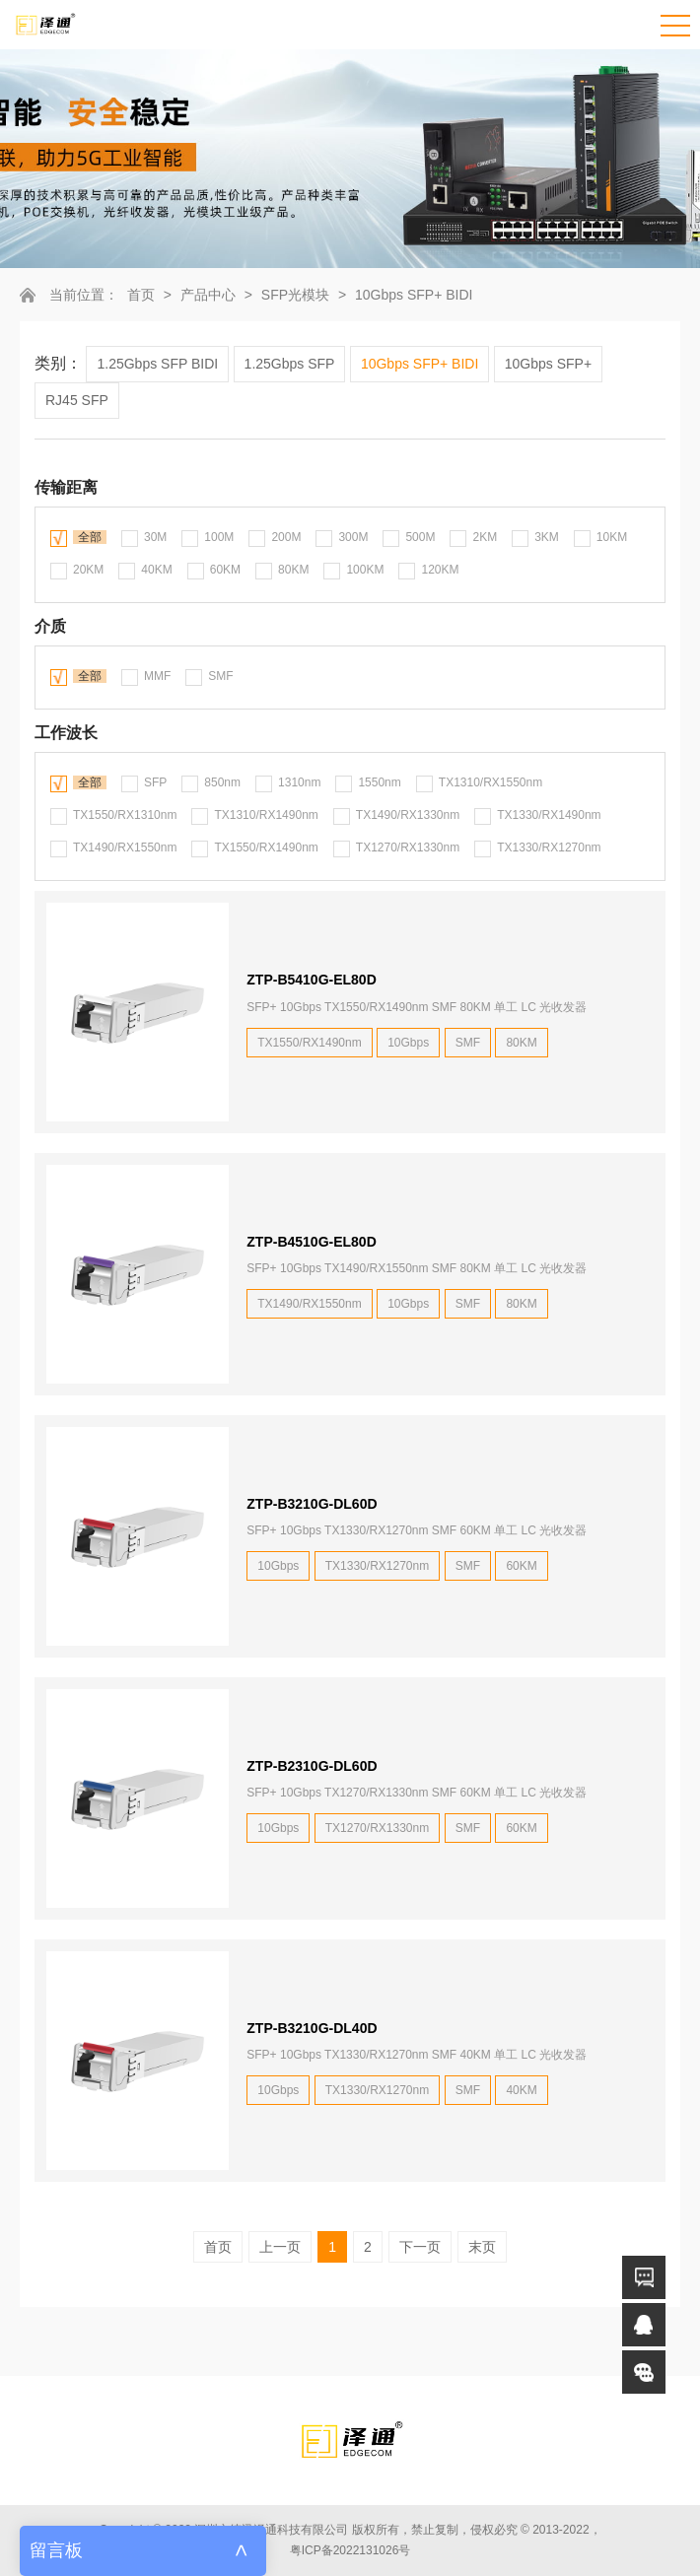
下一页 (420, 2247)
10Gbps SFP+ (548, 364)
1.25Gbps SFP (290, 364)
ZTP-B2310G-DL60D (311, 1766)
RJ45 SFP (76, 400)
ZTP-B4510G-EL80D (311, 1242)
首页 (141, 295)
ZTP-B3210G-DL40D (311, 2028)
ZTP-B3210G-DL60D (311, 1504)
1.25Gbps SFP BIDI (157, 364)
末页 (482, 2247)
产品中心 (208, 295)
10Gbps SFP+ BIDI (413, 295)
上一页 (280, 2247)
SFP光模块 (295, 295)
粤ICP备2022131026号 (350, 2550)
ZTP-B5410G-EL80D (311, 979)
